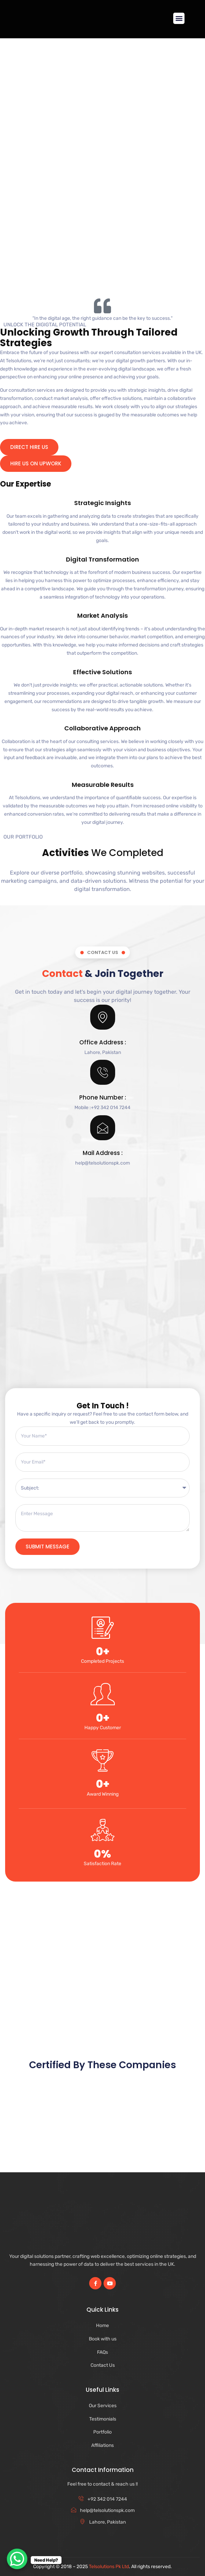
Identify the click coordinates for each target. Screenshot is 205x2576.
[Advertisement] (102, 240)
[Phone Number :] (102, 1072)
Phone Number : (102, 1097)
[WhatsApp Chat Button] (17, 2559)
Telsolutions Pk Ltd (109, 2566)
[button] (178, 18)
